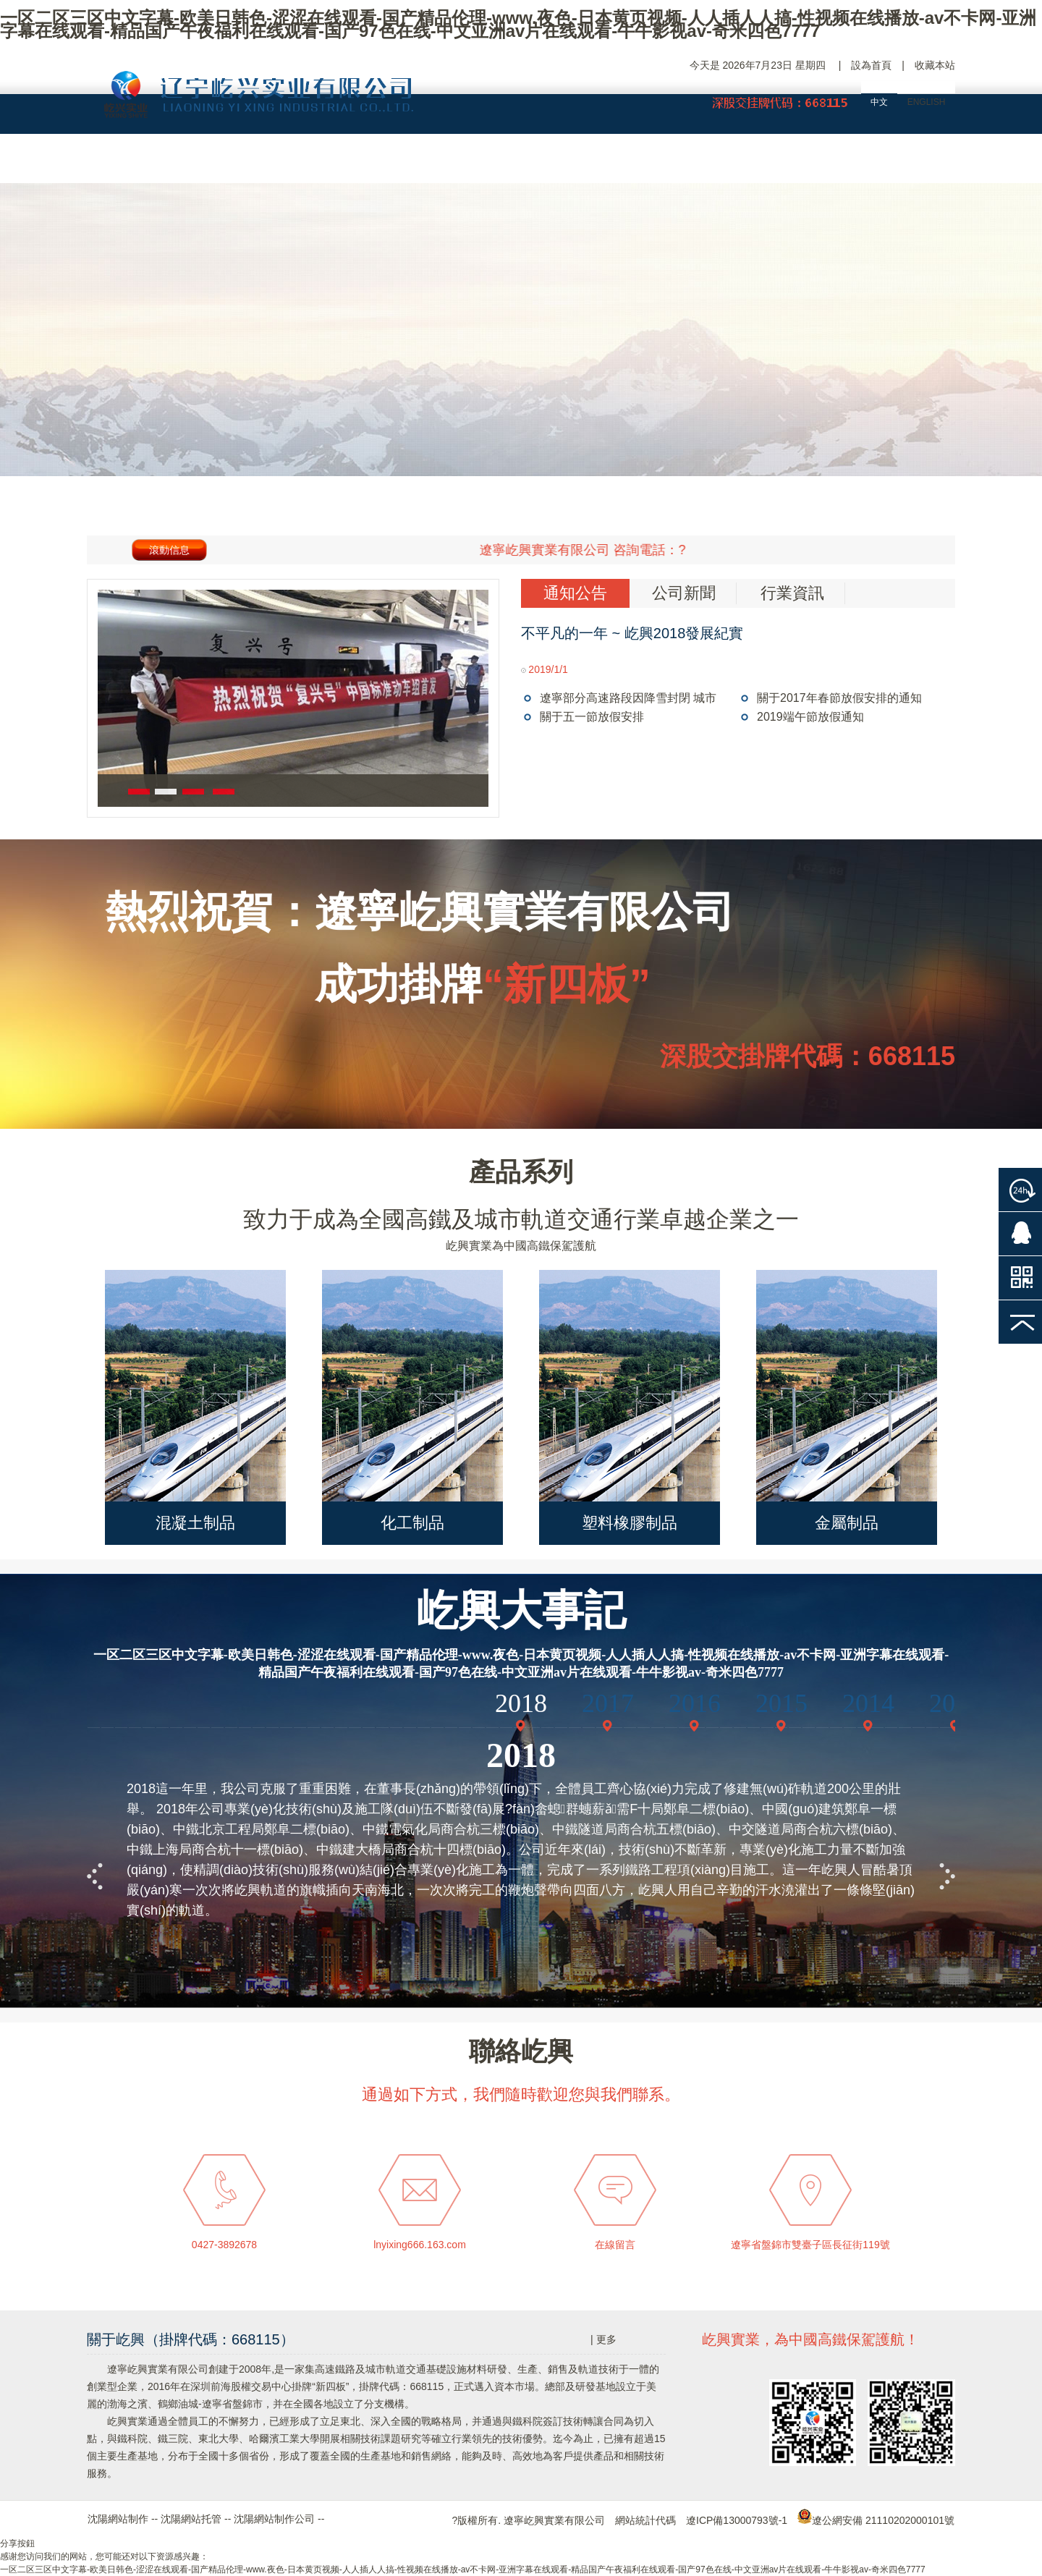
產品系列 (521, 1172)
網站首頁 (141, 163)
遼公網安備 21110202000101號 (875, 2520)
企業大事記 (358, 163)
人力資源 (792, 163)
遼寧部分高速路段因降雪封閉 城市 (628, 698)
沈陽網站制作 (118, 2519)
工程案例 (575, 163)
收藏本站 (935, 65)
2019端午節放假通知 (810, 717)
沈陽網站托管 (191, 2519)
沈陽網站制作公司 (274, 2519)
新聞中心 (684, 163)
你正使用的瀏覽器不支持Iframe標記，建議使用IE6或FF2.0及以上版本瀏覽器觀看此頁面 (521, 1827)
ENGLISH (926, 102)
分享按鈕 (17, 2543)
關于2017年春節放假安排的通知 (839, 698)
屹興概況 (249, 163)
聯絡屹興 (901, 163)
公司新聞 (684, 593)
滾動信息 (169, 550)
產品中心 (467, 163)
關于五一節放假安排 (592, 717)
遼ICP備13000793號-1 (736, 2520)
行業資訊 (792, 593)
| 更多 (603, 2339)
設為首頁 (871, 65)
